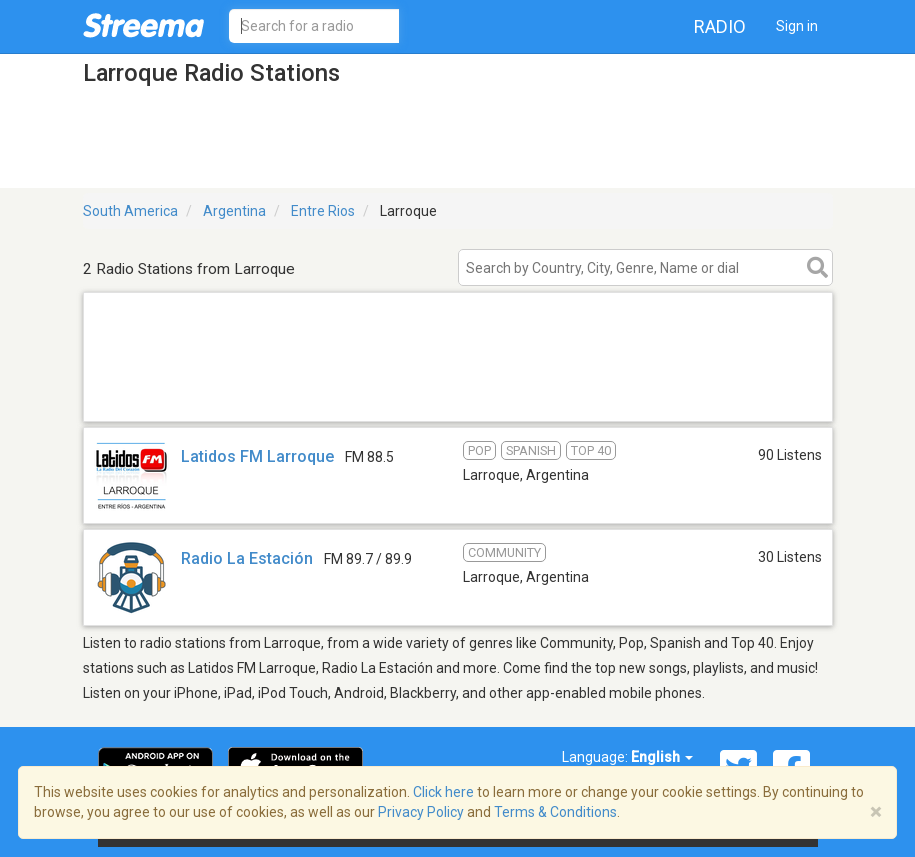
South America (130, 211)
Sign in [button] (797, 26)
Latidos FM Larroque (257, 456)
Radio (720, 26)
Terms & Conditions (555, 812)
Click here (443, 792)
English (662, 757)
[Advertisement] (458, 395)
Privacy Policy (421, 812)
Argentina (234, 211)
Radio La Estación (247, 558)
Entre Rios (323, 211)
